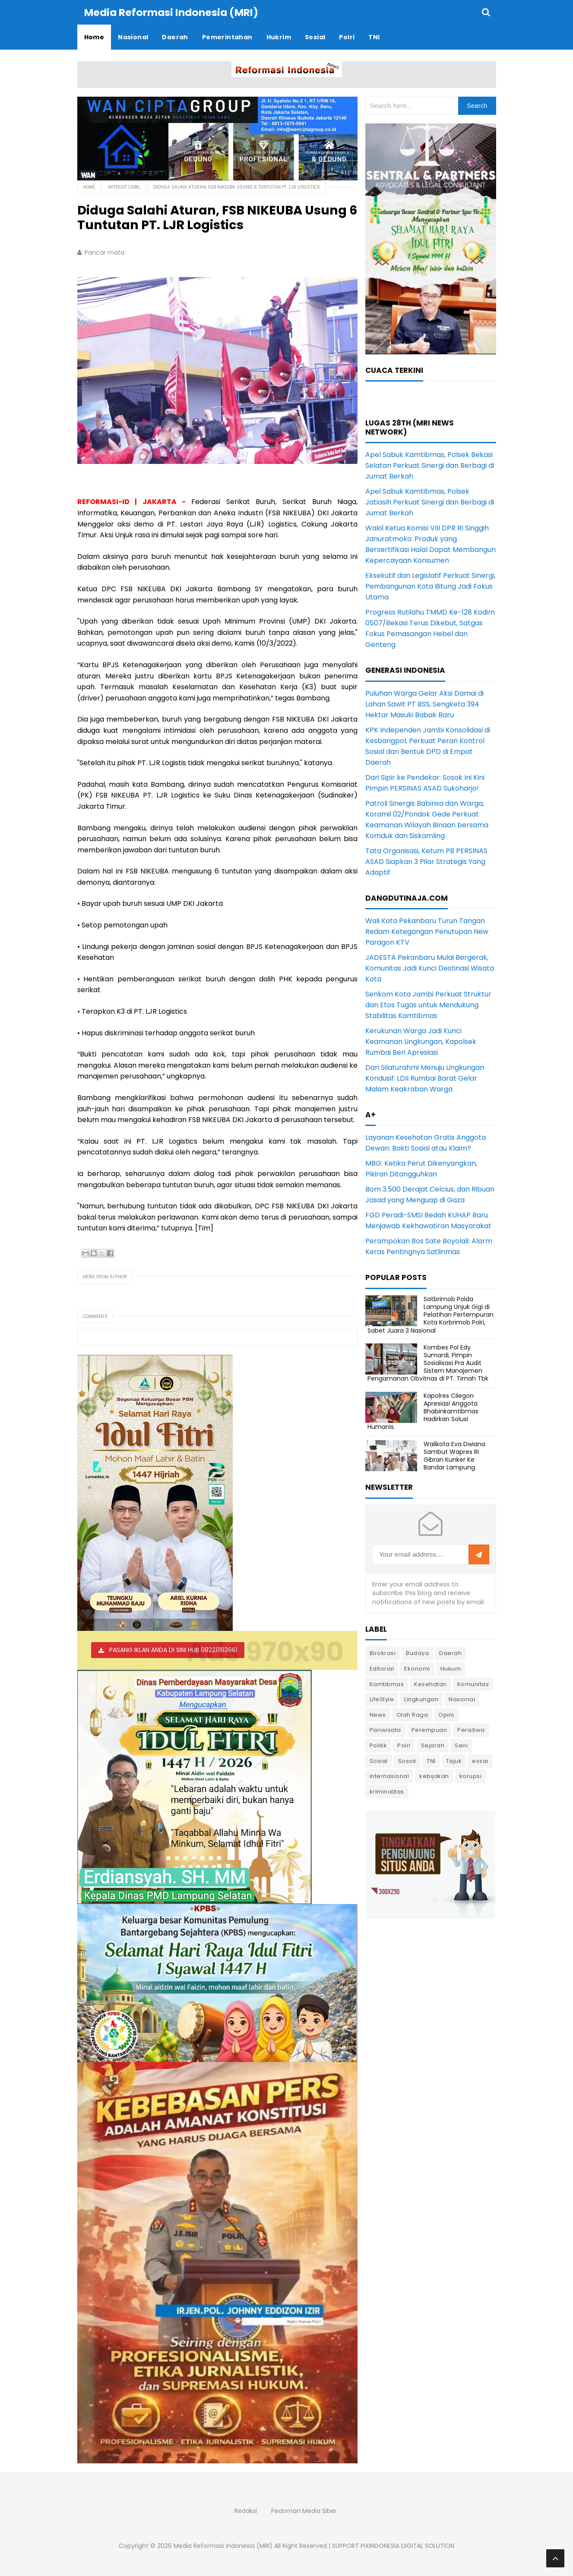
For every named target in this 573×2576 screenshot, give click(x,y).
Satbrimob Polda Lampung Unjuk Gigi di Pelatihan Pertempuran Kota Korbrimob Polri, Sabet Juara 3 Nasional (430, 1314)
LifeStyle (382, 1699)
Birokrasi (383, 1653)
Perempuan (429, 1729)
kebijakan (434, 1776)
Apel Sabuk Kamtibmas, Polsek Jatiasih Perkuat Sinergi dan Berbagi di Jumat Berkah (429, 501)
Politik (378, 1745)
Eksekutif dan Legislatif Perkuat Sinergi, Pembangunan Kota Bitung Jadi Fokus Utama (430, 586)
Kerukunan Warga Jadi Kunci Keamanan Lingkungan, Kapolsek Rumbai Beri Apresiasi (420, 1041)
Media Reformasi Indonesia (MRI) (223, 2545)
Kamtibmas (387, 1684)
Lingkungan (421, 1699)
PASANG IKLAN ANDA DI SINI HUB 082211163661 (173, 1649)
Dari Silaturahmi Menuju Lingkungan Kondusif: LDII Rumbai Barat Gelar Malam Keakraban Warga (424, 1078)
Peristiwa (471, 1729)
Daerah (450, 1653)
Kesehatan (430, 1684)
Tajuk (454, 1760)
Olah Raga (412, 1714)
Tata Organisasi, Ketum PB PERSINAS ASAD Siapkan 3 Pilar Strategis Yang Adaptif (426, 861)
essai (480, 1760)
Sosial (379, 1760)
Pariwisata (385, 1729)
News (378, 1714)
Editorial (382, 1668)
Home (89, 186)
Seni (461, 1745)
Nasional (462, 1699)
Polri (404, 1745)
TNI (431, 1760)
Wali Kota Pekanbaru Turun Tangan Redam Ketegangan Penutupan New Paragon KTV (426, 931)
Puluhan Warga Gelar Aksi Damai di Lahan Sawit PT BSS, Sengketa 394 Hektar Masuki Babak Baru (424, 703)
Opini (446, 1714)
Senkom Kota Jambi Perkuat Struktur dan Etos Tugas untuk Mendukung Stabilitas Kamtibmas (428, 1004)
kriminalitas (387, 1791)
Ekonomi (417, 1668)
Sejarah (433, 1745)
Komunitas (473, 1684)
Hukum (450, 1668)
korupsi (470, 1776)
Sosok (407, 1760)
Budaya (417, 1653)
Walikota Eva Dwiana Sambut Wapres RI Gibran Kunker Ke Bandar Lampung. (454, 1455)
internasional (389, 1776)
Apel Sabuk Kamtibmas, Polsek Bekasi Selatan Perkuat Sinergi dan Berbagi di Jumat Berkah (429, 465)
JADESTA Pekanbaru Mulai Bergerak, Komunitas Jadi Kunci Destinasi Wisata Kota (429, 968)
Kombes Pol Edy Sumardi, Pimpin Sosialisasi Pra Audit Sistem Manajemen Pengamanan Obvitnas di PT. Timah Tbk (427, 1363)
